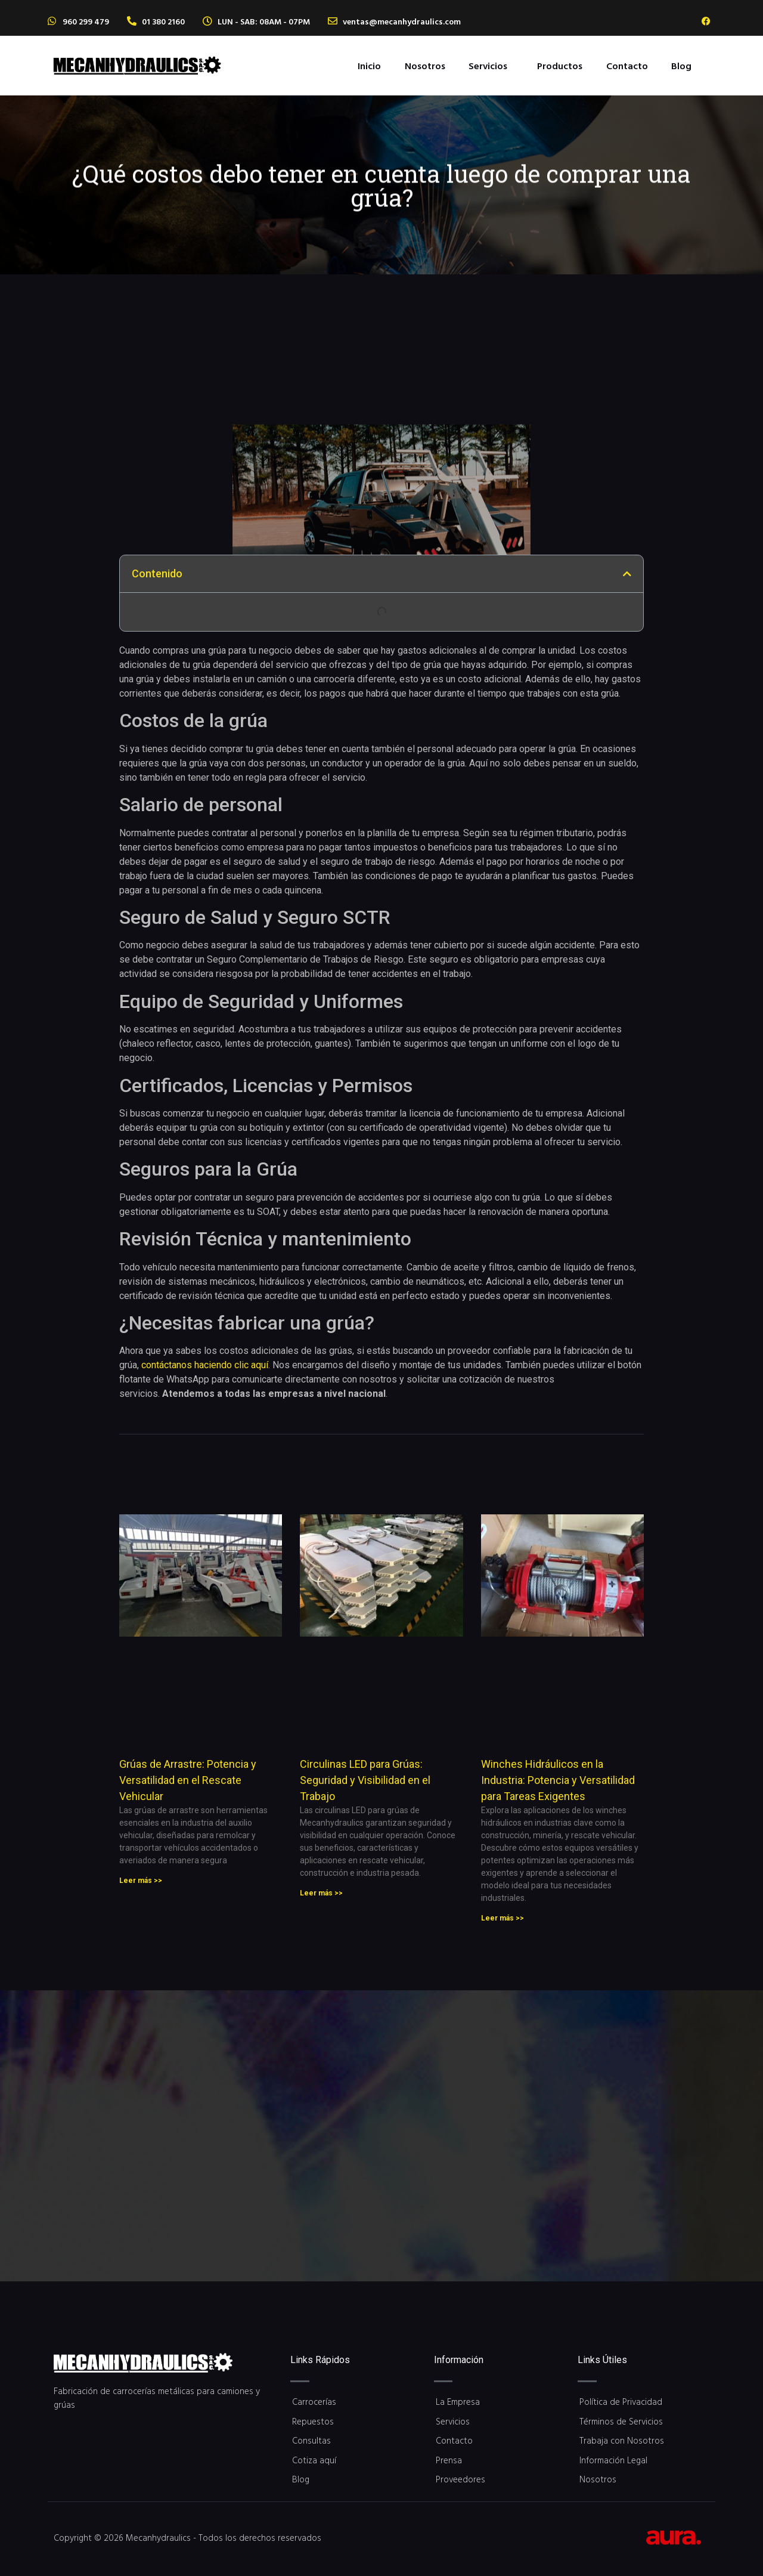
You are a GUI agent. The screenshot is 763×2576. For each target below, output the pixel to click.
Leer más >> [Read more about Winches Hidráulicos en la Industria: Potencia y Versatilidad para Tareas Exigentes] (502, 1918)
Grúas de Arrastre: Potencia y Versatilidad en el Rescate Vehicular (187, 1780)
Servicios (488, 65)
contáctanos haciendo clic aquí (204, 1365)
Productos (559, 65)
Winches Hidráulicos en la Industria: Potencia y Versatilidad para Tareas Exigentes (558, 1780)
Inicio (369, 65)
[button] (491, 66)
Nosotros (425, 65)
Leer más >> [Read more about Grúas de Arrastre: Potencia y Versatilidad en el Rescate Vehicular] (140, 1880)
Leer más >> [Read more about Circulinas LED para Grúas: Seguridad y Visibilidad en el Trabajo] (321, 1893)
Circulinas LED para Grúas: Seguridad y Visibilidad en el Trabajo (365, 1780)
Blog (681, 65)
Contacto (627, 65)
